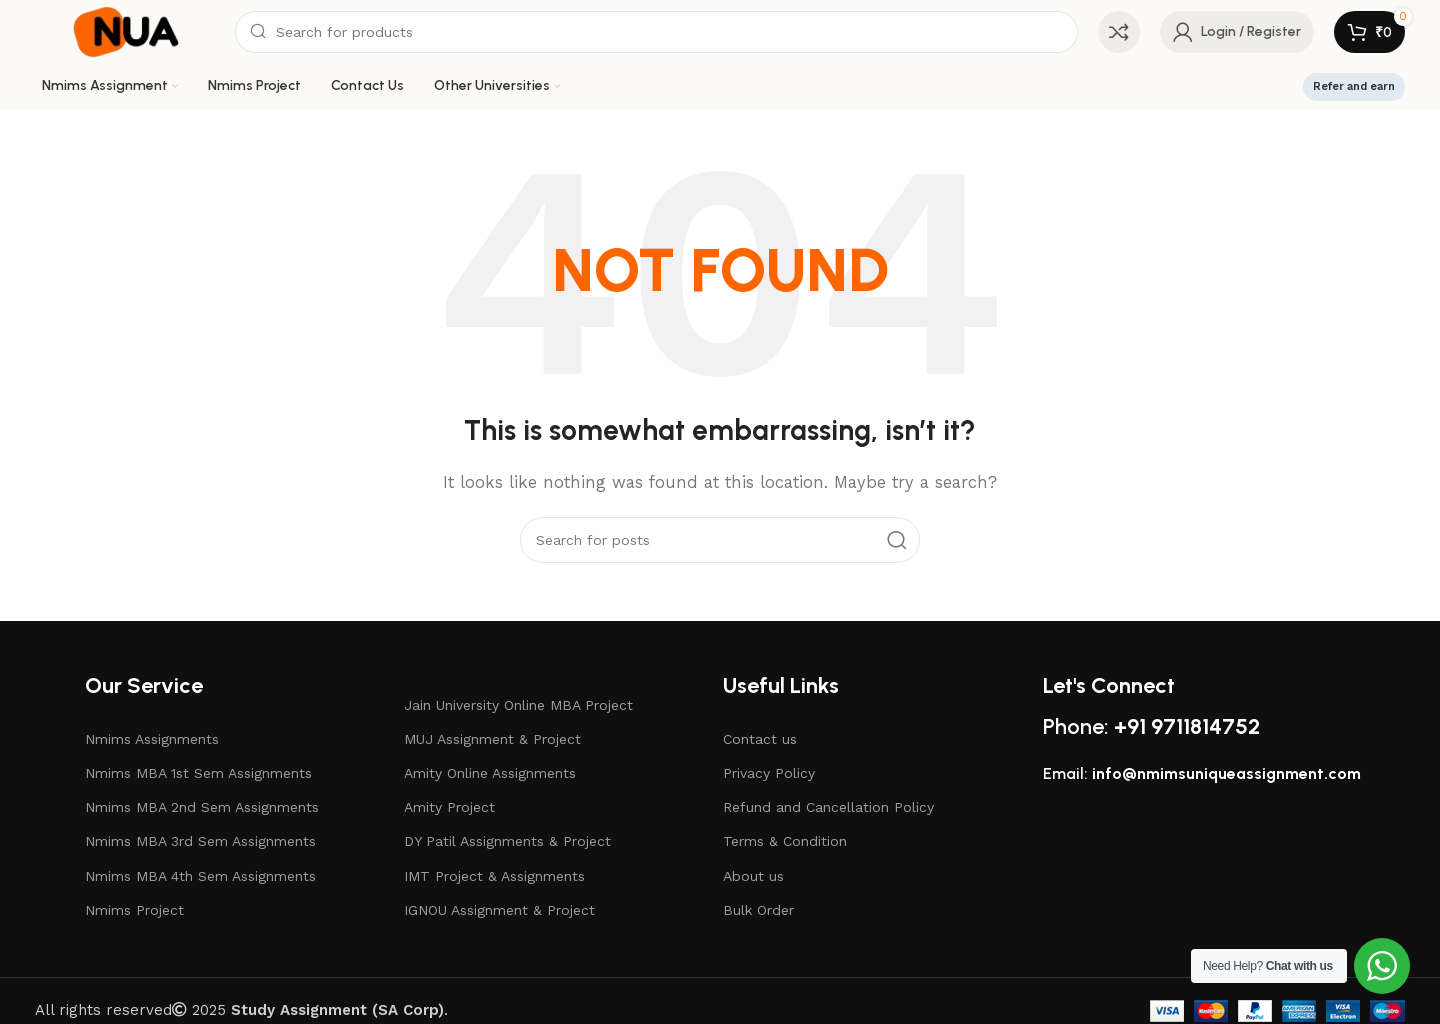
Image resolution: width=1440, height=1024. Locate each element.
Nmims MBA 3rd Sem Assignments (200, 841)
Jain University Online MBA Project (518, 705)
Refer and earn (1354, 86)
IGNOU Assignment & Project (499, 910)
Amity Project (449, 807)
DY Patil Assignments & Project (507, 841)
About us (753, 876)
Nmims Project (134, 910)
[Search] (656, 32)
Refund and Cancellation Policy (828, 807)
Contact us (760, 739)
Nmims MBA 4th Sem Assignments (200, 876)
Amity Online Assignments (490, 773)
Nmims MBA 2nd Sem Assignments (202, 807)
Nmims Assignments (152, 739)
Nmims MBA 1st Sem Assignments (198, 773)
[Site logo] (125, 31)
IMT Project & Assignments (494, 876)
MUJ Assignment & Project (492, 739)
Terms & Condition (785, 841)
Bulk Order (758, 910)
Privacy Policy (769, 773)
